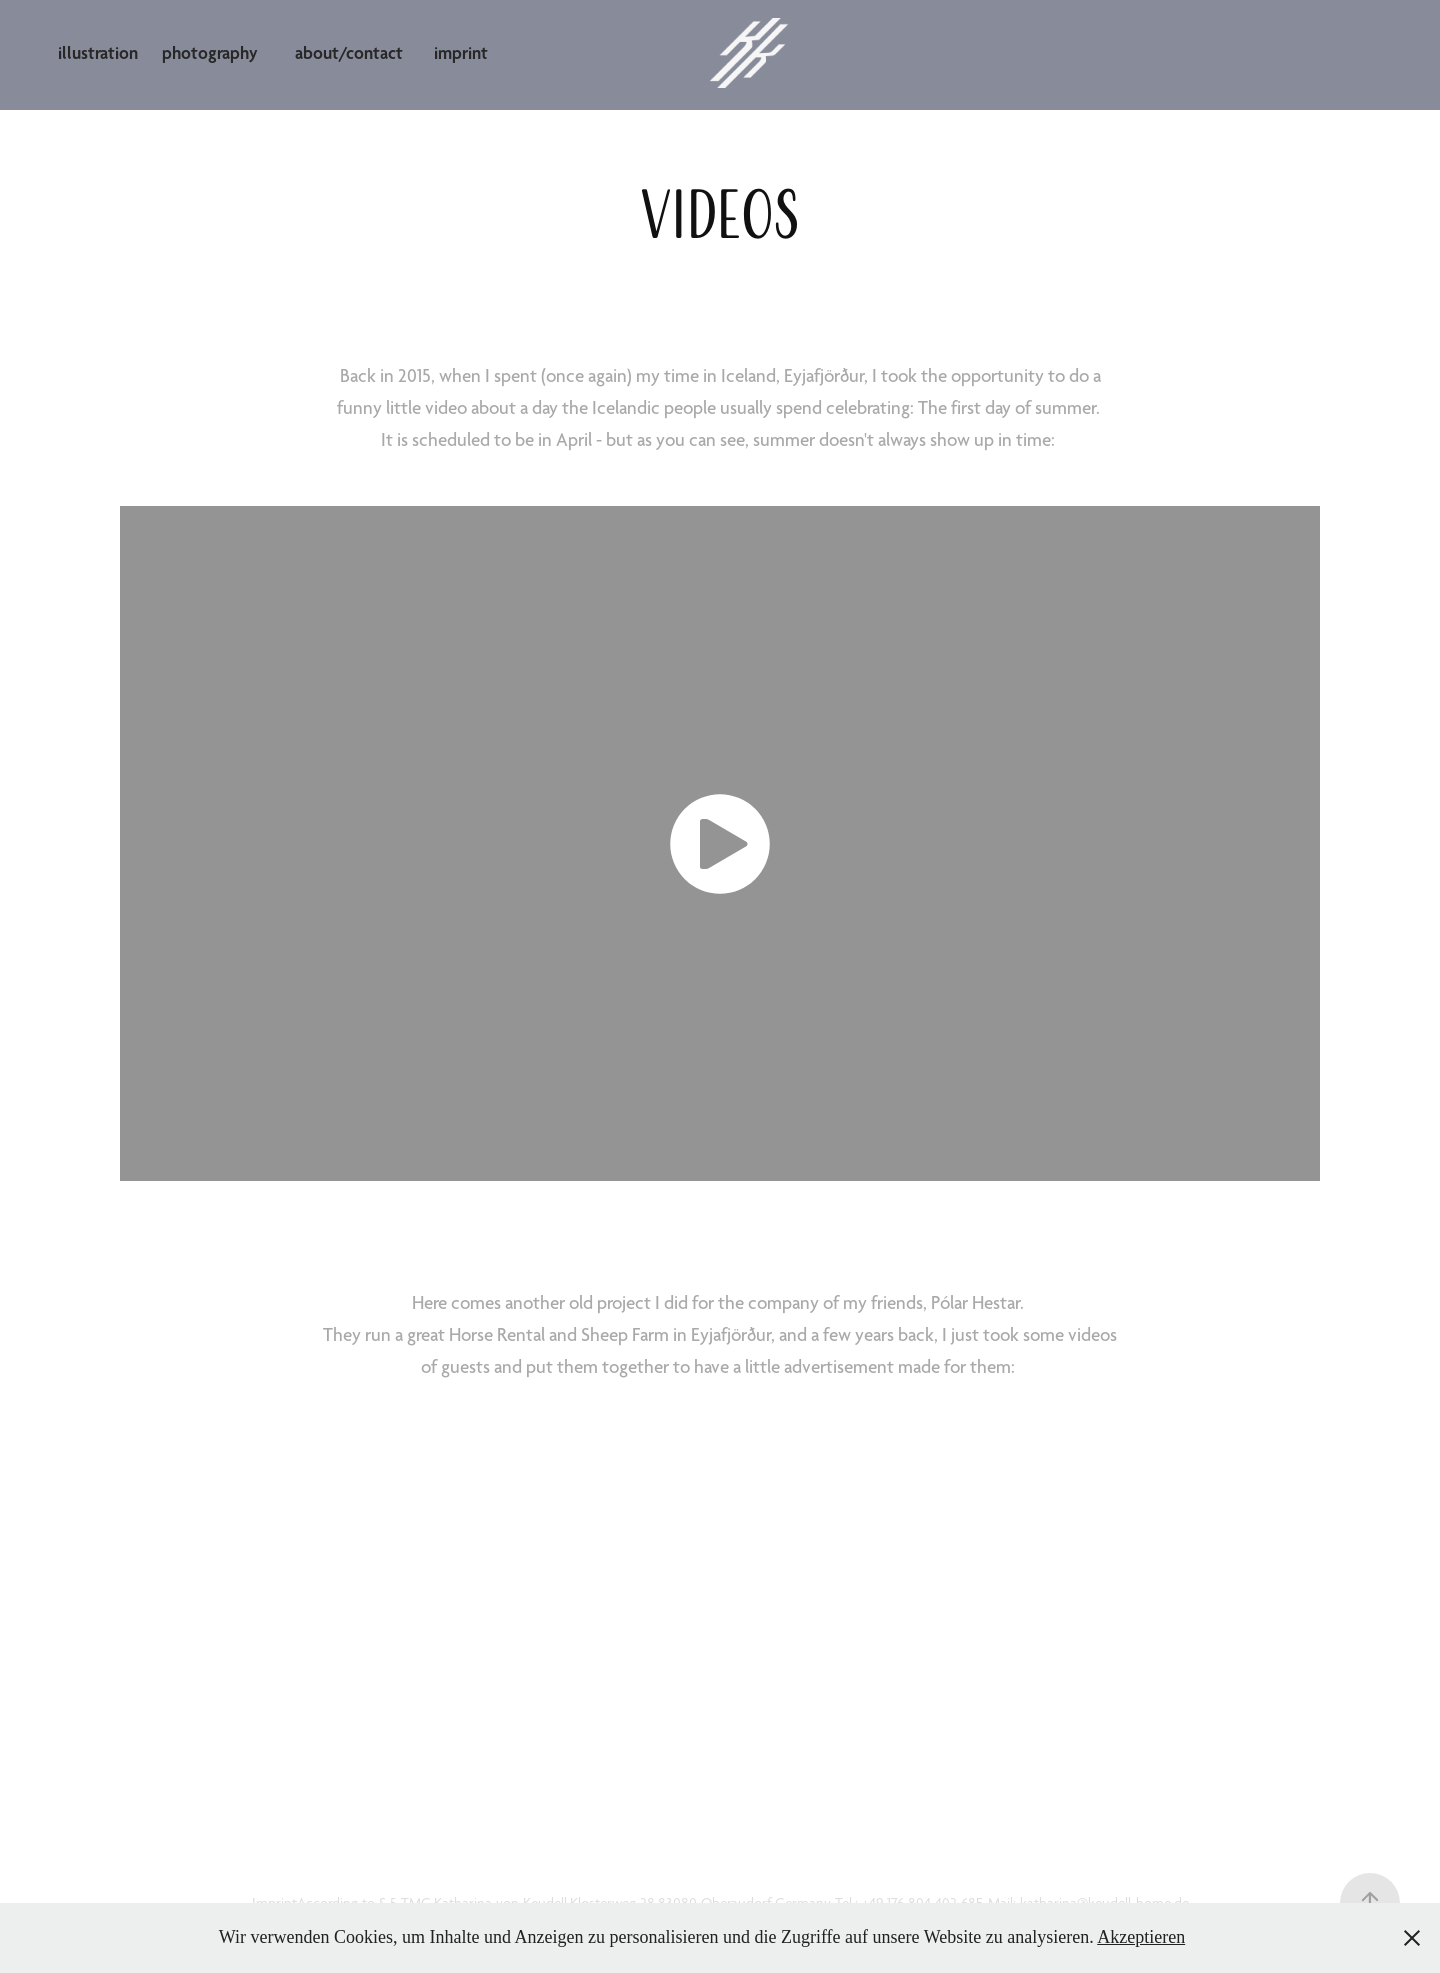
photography (210, 52)
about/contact (349, 52)
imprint (461, 52)
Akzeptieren (1141, 1937)
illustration (98, 52)
